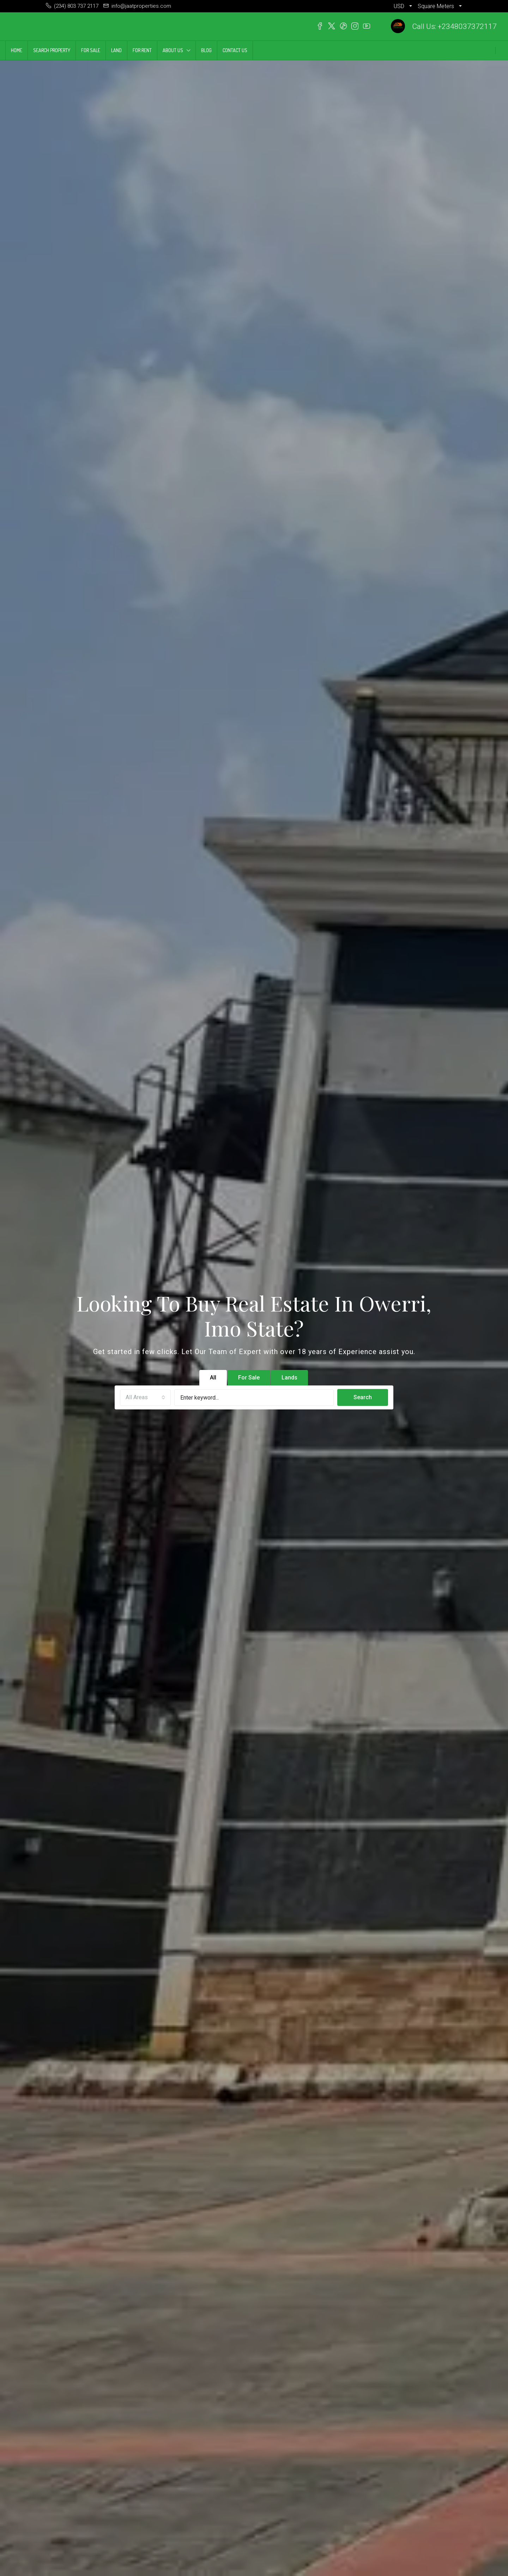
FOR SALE (90, 50)
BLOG (206, 50)
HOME (16, 50)
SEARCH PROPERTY (51, 50)
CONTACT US (235, 50)
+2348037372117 (467, 26)
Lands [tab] (289, 1377)
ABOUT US (173, 50)
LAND (116, 50)
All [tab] (213, 1377)
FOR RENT (142, 50)
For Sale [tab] (249, 1377)
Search (362, 1397)
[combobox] (145, 1397)
